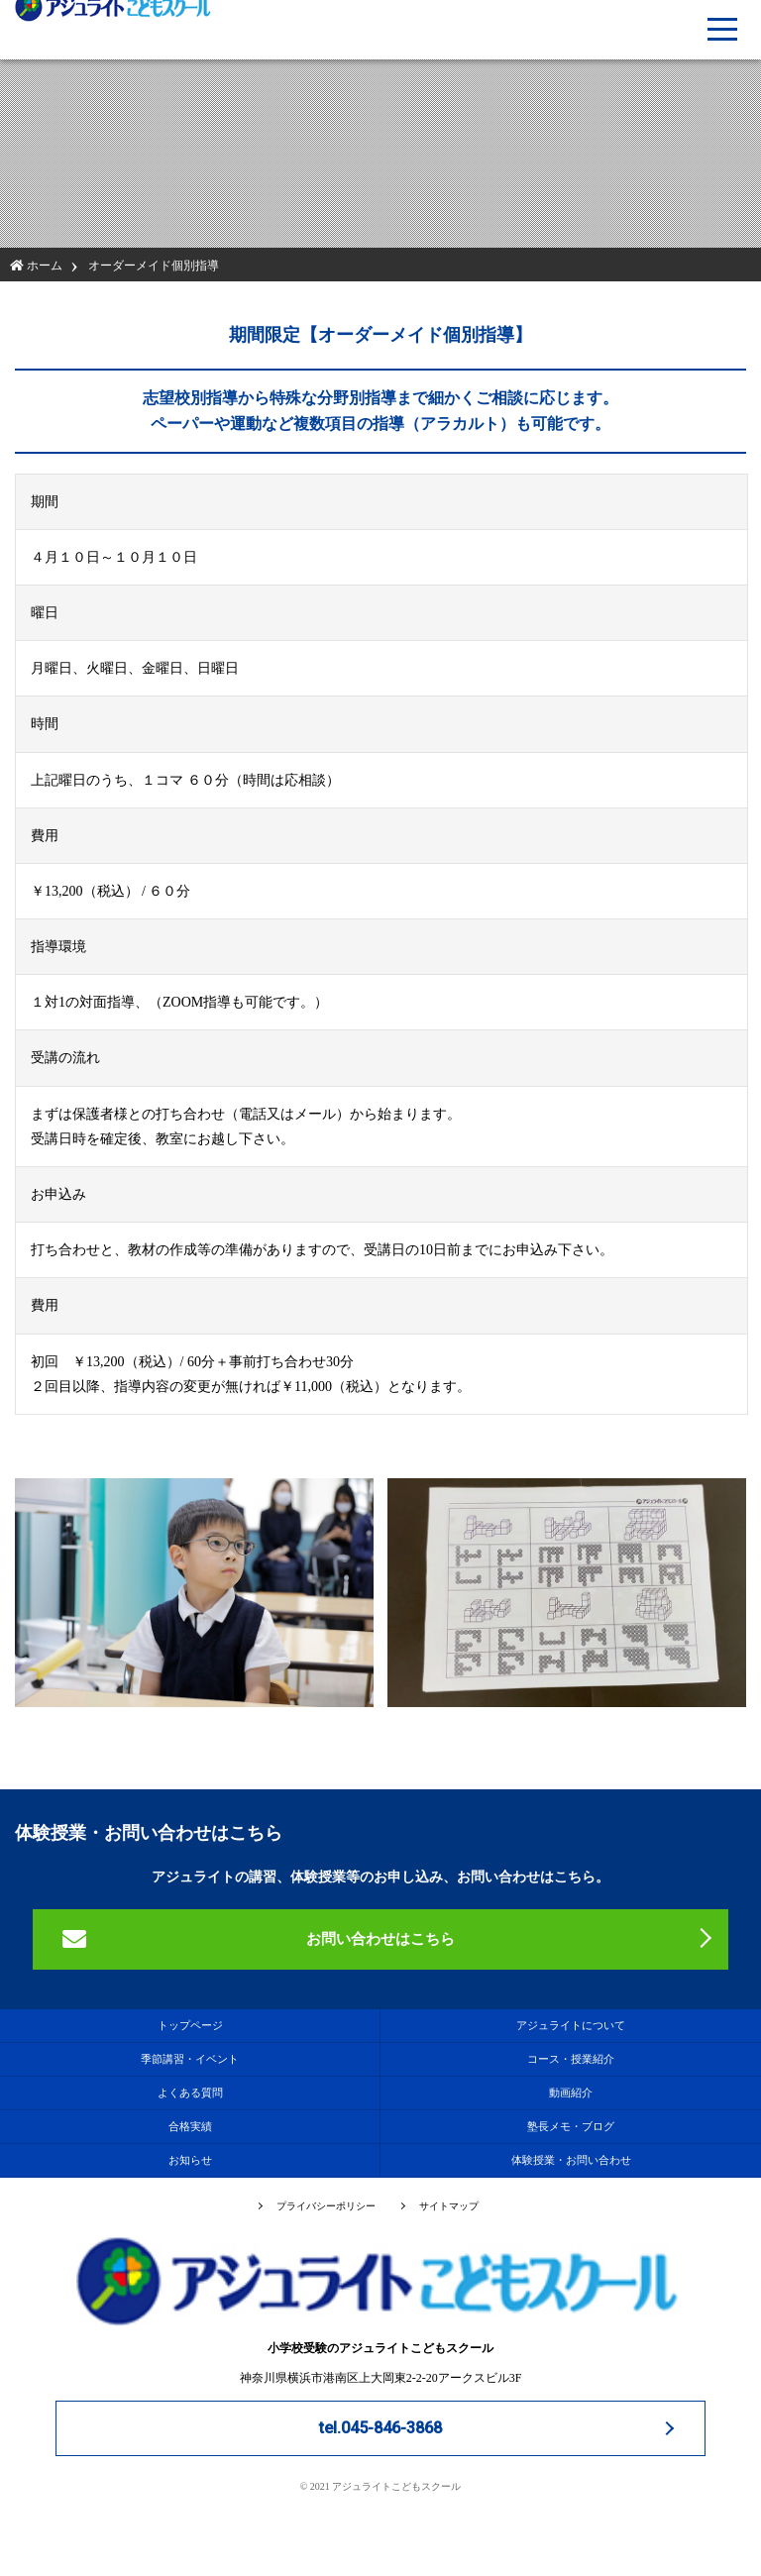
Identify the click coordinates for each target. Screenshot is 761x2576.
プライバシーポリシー (326, 2205)
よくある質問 (190, 2092)
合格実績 (190, 2126)
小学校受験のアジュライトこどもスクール (380, 2295)
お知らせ (190, 2160)
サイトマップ (449, 2205)
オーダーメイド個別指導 (153, 265)
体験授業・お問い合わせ (571, 2160)
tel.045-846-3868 (380, 2427)
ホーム (36, 265)
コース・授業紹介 (570, 2059)
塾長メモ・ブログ (570, 2126)
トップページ (190, 2025)
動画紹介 (571, 2092)
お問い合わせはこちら (380, 1939)
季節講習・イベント (190, 2059)
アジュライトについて (570, 2025)
